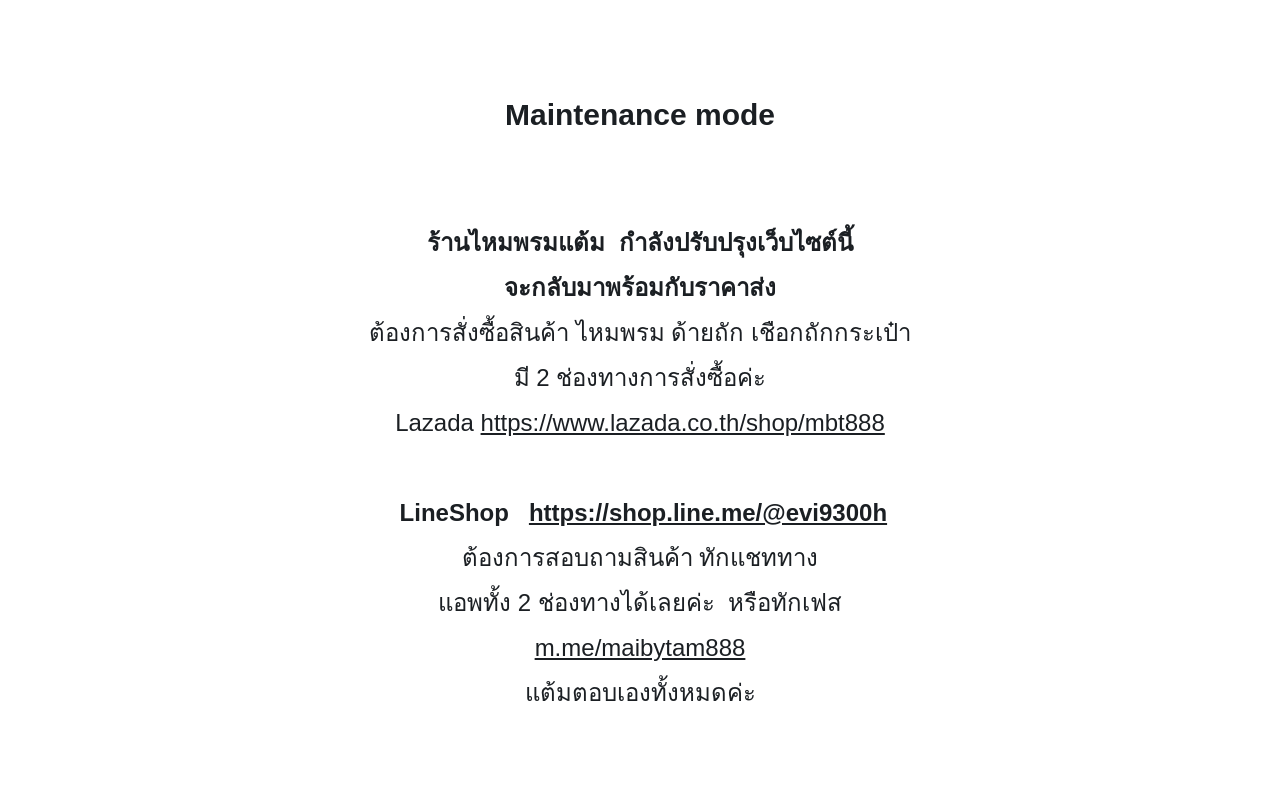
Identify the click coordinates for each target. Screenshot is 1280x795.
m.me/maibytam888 (640, 647)
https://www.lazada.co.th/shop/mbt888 (683, 422)
